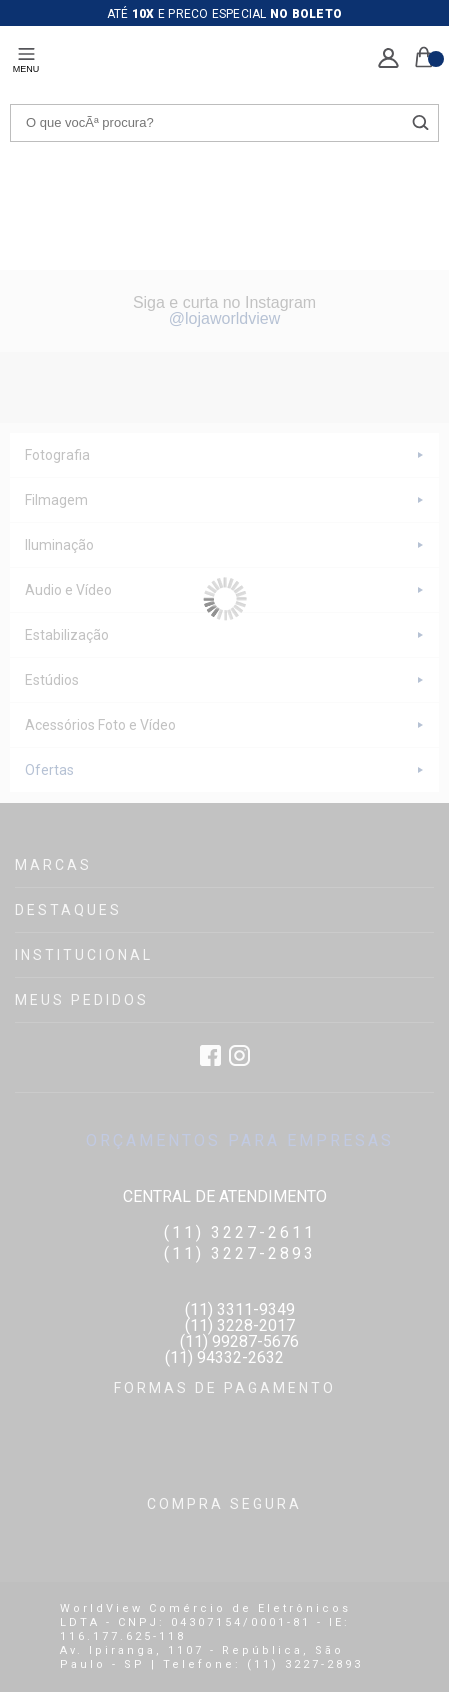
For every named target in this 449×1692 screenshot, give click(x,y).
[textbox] (224, 123)
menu (26, 69)
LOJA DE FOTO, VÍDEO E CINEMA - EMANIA (144, 60)
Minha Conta (388, 58)
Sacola (424, 57)
